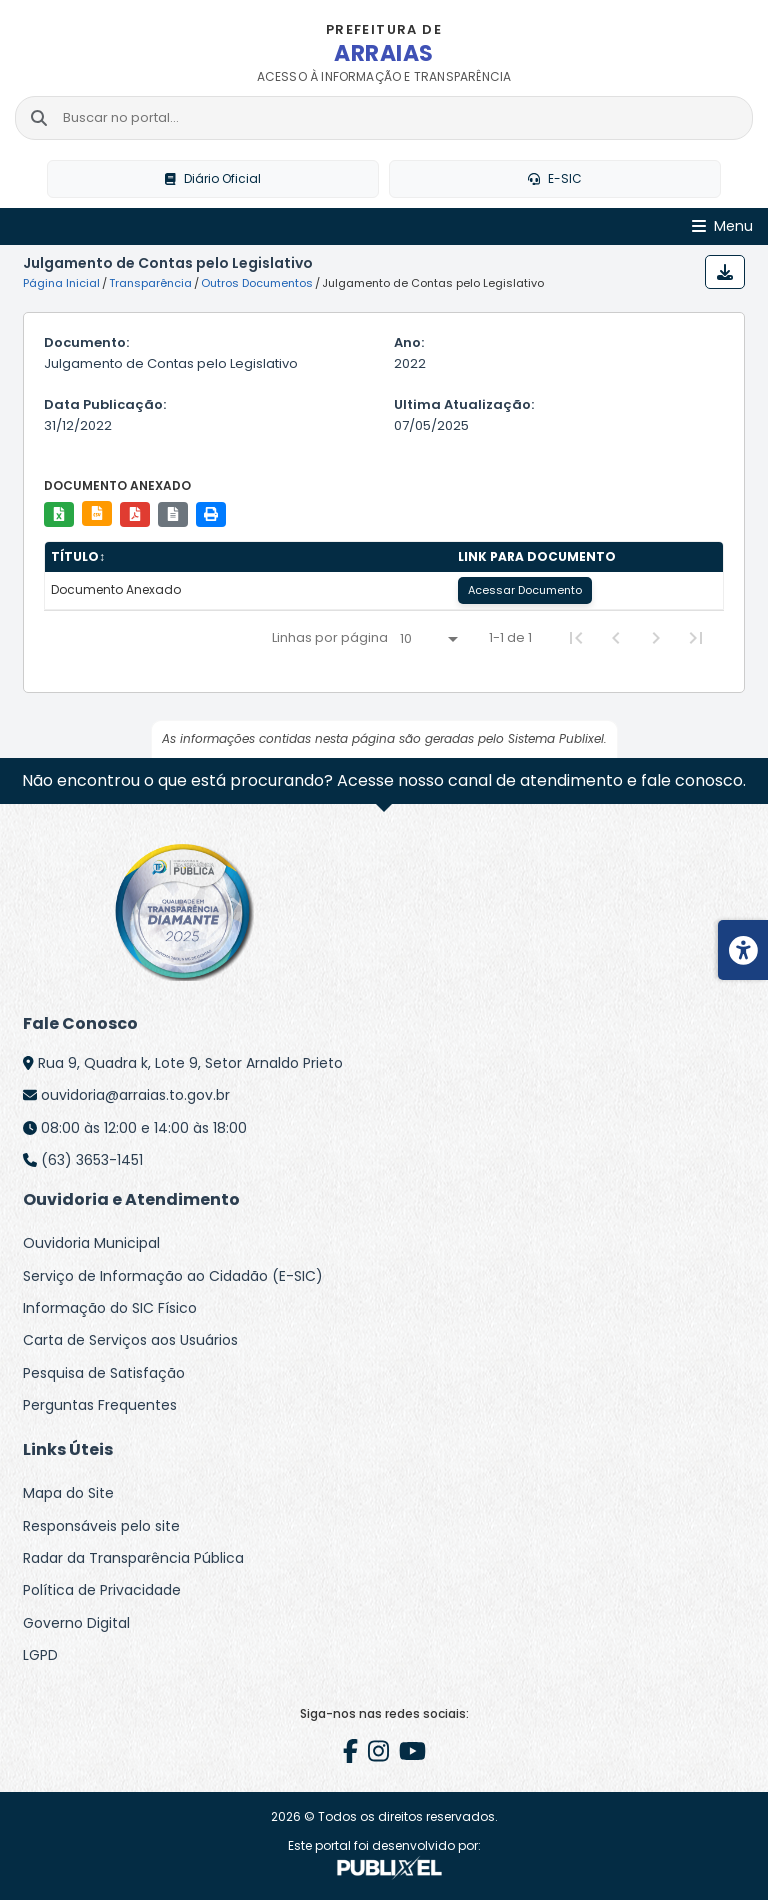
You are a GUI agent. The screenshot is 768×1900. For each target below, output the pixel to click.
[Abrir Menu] (722, 226)
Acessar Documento (525, 590)
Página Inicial (61, 283)
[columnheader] (248, 557)
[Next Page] (656, 638)
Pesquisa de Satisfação (104, 1373)
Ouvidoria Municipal (91, 1243)
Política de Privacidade (102, 1590)
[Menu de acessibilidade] (743, 950)
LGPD (40, 1655)
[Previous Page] (616, 638)
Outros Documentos (257, 283)
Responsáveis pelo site (101, 1526)
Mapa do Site (68, 1493)
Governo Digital (76, 1623)
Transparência (150, 283)
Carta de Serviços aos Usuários (130, 1340)
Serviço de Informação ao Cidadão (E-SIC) (173, 1276)
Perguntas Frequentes (100, 1405)
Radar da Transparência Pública (133, 1558)
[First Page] (576, 638)
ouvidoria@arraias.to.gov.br (135, 1095)
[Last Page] (696, 638)
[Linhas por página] (428, 639)
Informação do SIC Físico (110, 1308)
